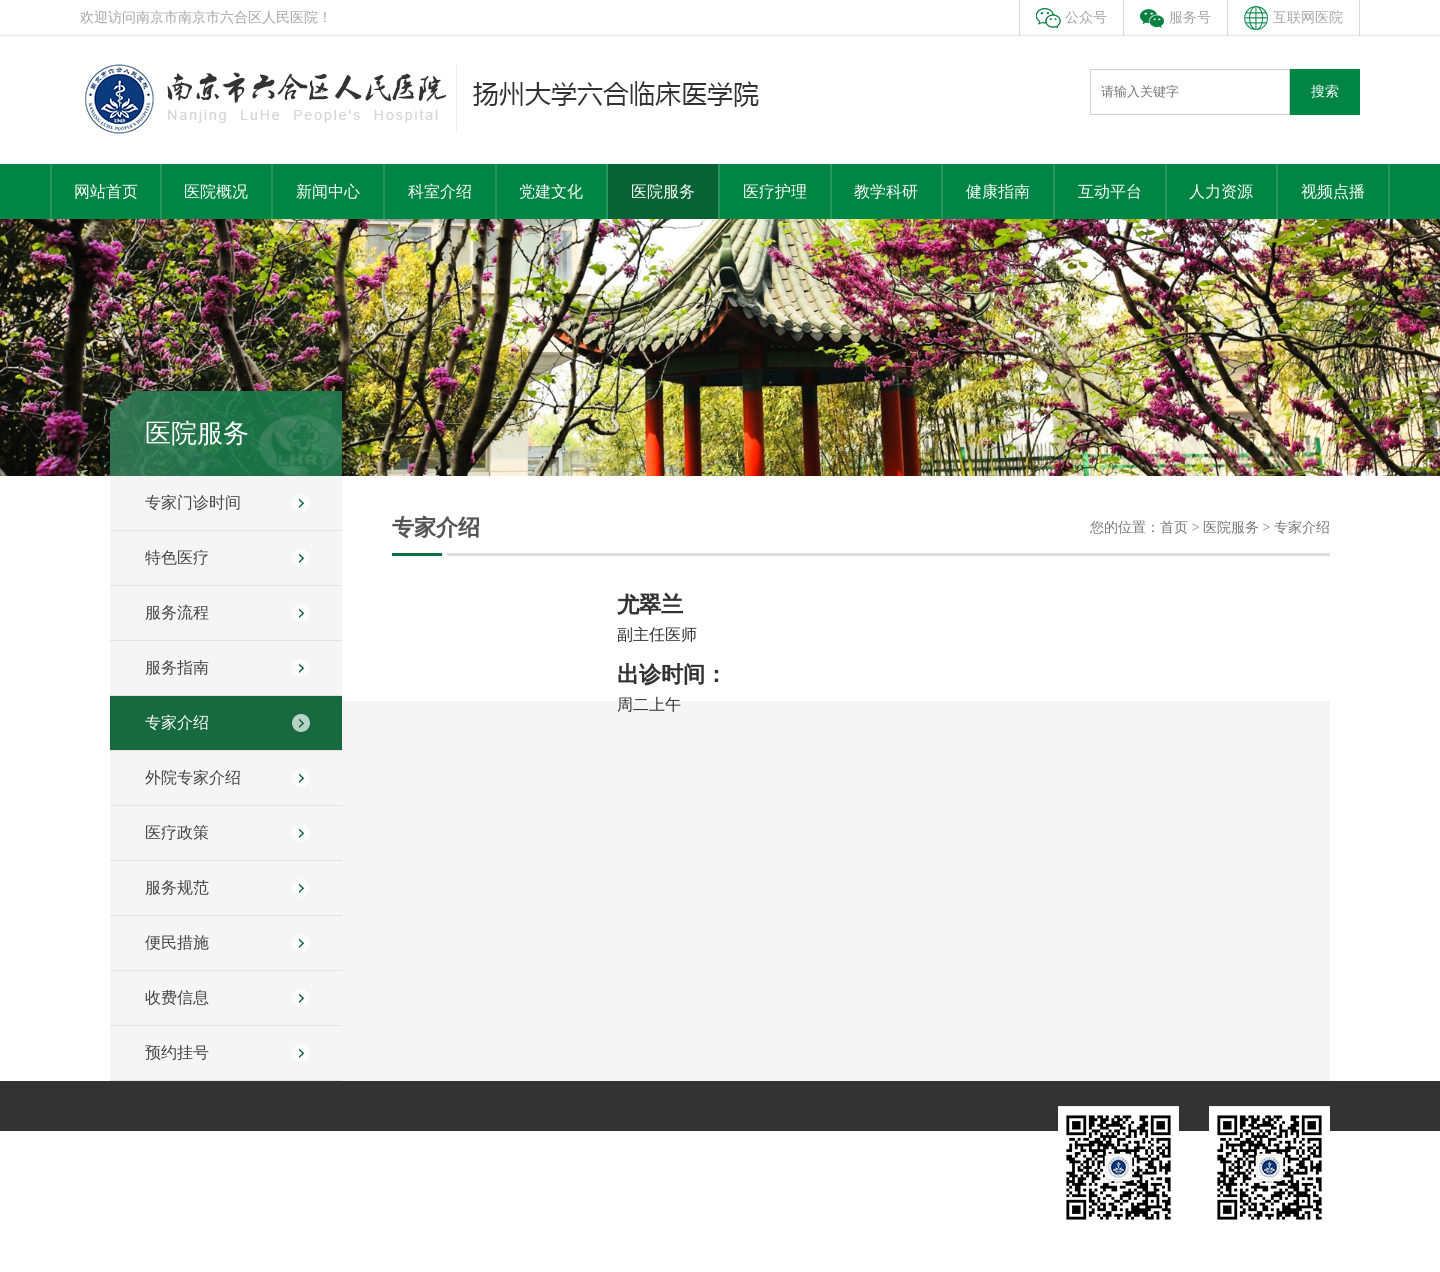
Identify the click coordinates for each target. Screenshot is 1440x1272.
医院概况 (216, 191)
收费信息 (177, 997)
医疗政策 (177, 832)
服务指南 (177, 667)
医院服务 (663, 191)
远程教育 (801, 1145)
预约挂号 (177, 1052)
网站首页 (106, 191)
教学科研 (886, 191)
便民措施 (177, 942)
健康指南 (998, 191)
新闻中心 (328, 191)
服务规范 (177, 887)
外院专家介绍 (193, 777)
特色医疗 (177, 557)
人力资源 (1221, 191)
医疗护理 (775, 191)
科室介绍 (440, 191)
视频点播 (1333, 191)
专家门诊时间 (193, 502)
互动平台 (1110, 191)
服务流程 (177, 612)
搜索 (1325, 91)
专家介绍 (177, 722)
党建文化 (551, 191)
